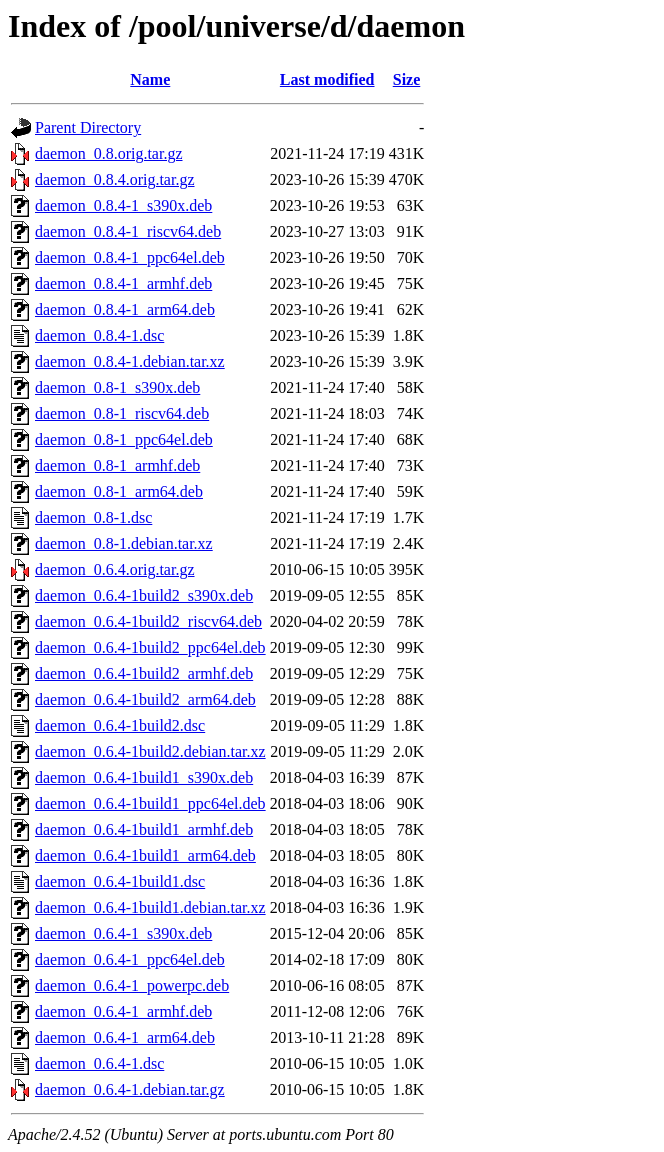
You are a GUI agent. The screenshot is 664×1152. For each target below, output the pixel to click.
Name (150, 79)
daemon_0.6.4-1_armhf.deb (123, 1011)
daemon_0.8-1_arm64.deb (119, 491)
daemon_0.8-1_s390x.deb (117, 387)
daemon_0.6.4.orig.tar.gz (115, 569)
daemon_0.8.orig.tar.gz (109, 153)
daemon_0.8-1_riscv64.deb (122, 413)
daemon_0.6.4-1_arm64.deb (125, 1037)
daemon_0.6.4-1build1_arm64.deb (145, 855)
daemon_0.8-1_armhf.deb (117, 465)
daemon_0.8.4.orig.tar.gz (115, 179)
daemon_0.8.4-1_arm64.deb (125, 309)
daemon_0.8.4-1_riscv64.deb (128, 231)
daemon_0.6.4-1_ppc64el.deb (130, 959)
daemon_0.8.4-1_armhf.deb (123, 283)
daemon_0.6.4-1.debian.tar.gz (130, 1089)
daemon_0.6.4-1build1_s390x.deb (144, 777)
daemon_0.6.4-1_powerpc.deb (132, 985)
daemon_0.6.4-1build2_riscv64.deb (148, 621)
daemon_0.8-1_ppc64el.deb (124, 439)
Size (407, 79)
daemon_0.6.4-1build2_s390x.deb (144, 595)
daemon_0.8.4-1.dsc (99, 335)
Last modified (327, 79)
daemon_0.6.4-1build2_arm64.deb (145, 699)
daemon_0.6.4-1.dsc (99, 1063)
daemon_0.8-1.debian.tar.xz (124, 543)
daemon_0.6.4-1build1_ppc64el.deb (150, 803)
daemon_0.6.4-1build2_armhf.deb (144, 673)
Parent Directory (88, 127)
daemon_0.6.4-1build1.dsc (120, 881)
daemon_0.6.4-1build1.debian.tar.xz (150, 907)
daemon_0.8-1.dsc (93, 517)
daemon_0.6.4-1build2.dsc (120, 725)
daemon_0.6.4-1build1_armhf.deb (144, 829)
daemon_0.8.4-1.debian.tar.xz (130, 361)
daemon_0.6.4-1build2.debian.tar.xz (150, 751)
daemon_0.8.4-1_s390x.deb (123, 205)
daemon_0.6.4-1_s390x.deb (123, 933)
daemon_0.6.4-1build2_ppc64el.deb (150, 647)
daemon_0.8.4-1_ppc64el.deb (130, 257)
